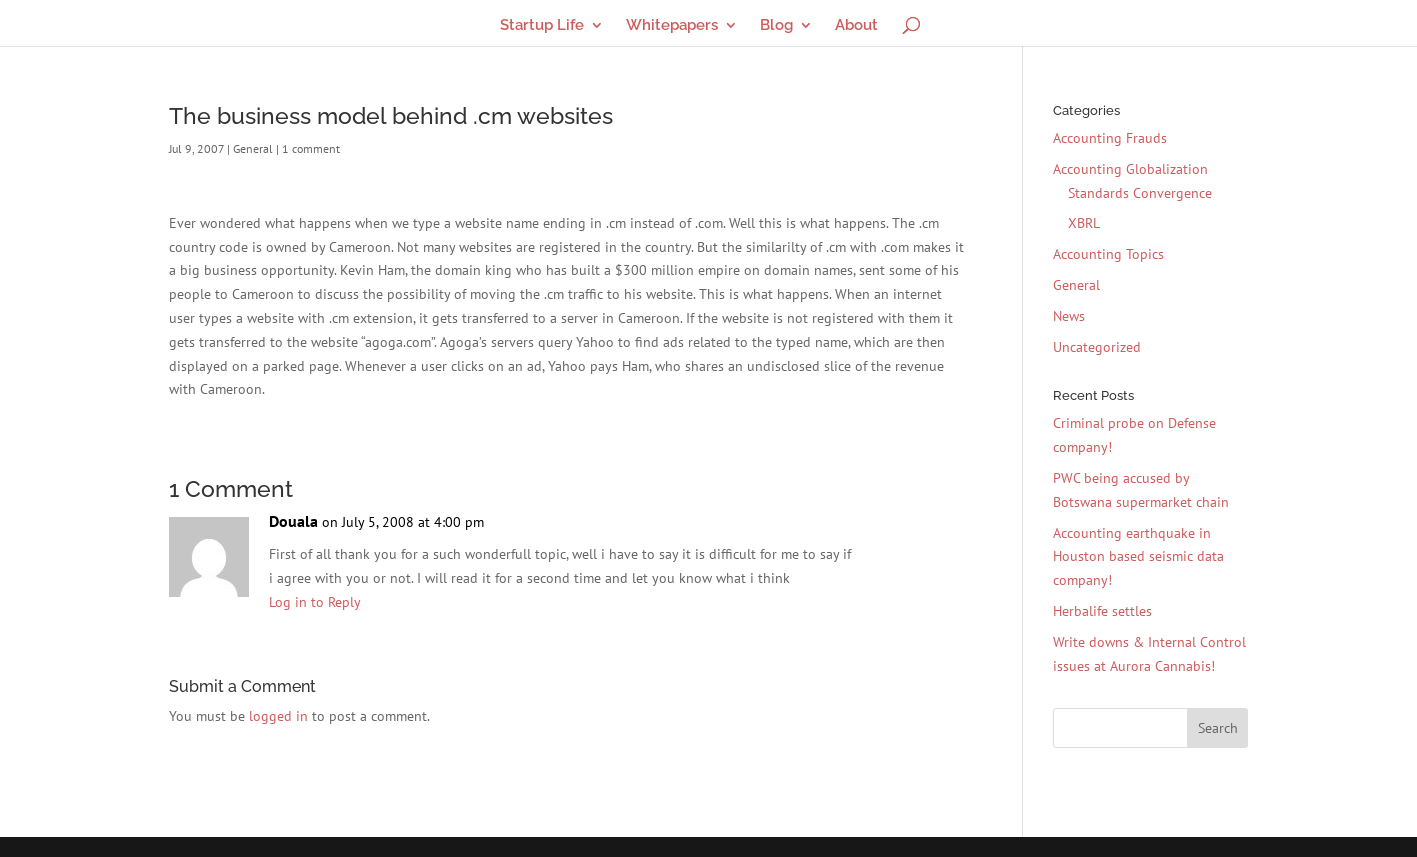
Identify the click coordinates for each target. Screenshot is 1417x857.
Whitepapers (672, 26)
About (856, 26)
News (1069, 316)
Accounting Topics (1108, 254)
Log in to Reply (315, 602)
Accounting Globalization (1130, 169)
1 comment (311, 148)
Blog (776, 26)
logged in (278, 716)
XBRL (1084, 223)
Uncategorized (1097, 347)
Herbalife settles (1102, 611)
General (253, 148)
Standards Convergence (1140, 193)
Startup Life (542, 26)
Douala (293, 521)
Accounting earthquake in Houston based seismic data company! (1138, 557)
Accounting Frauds (1110, 138)
